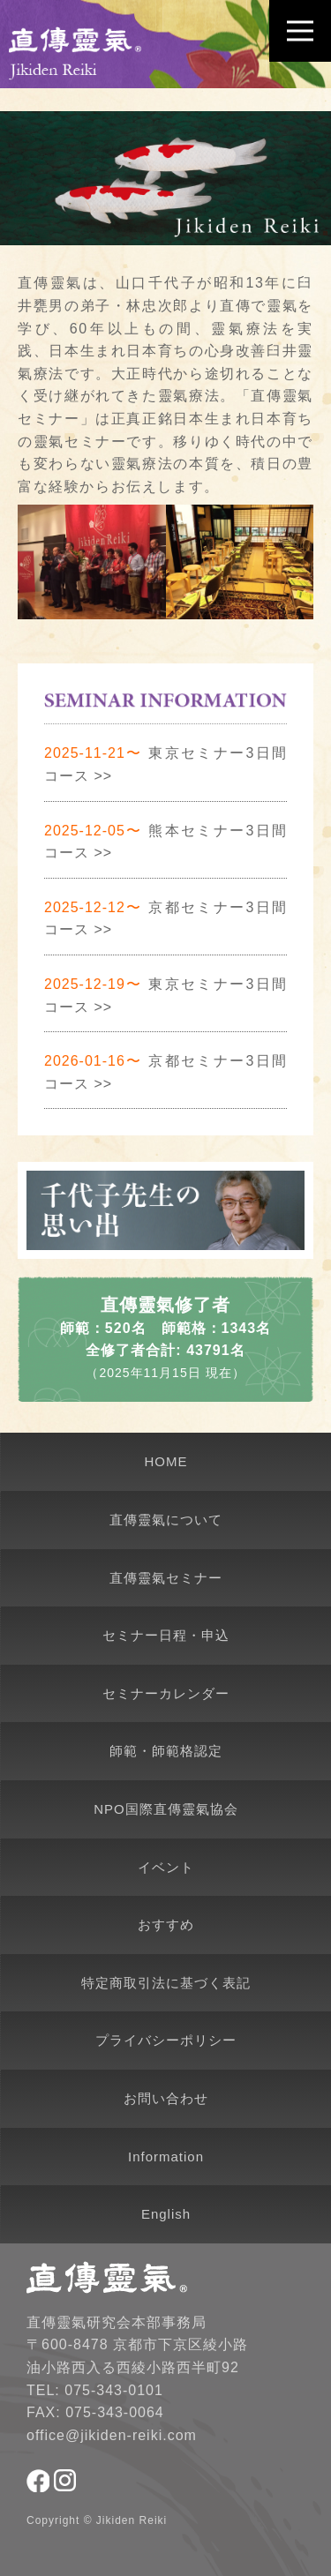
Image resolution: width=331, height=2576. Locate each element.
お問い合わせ (166, 2098)
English (166, 2213)
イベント (166, 1867)
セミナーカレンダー (165, 1693)
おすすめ (166, 1924)
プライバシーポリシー (166, 2040)
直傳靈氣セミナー (165, 1577)
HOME (166, 1461)
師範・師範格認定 (165, 1750)
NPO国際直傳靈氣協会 (166, 1808)
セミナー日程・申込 (165, 1635)
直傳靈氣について (165, 1519)
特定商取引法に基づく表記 (166, 1982)
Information (166, 2156)
